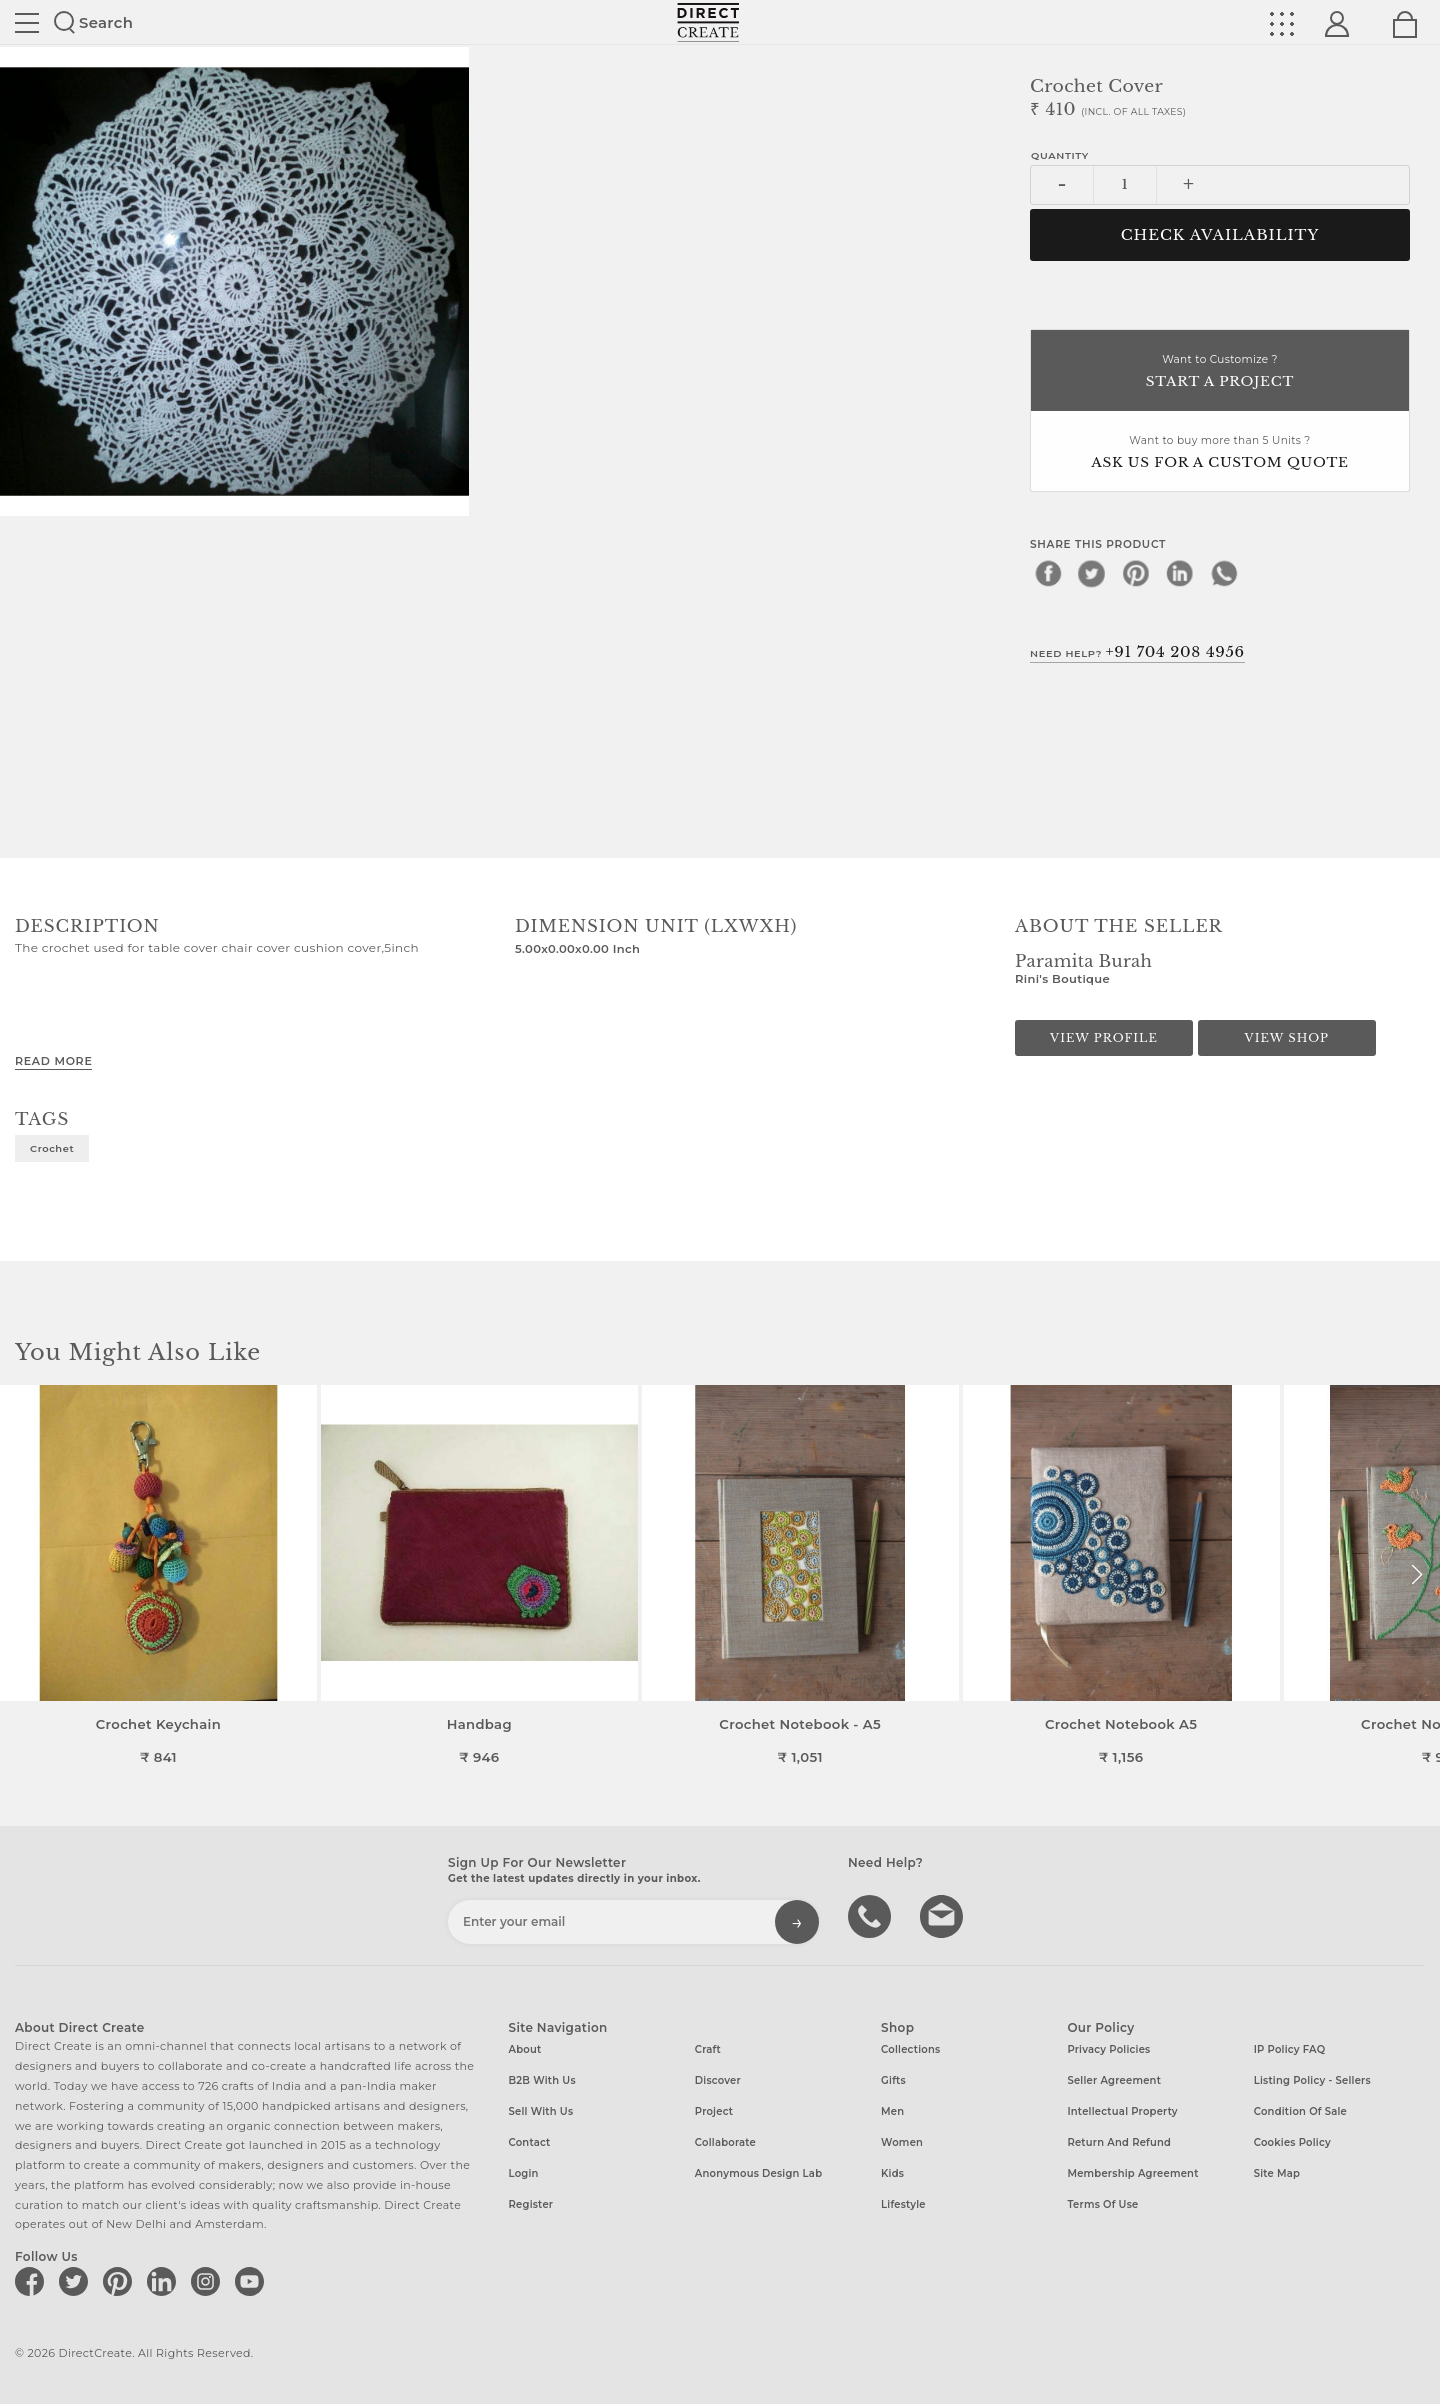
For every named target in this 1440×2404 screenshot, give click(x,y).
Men (892, 2111)
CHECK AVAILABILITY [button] (1220, 235)
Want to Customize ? (1220, 372)
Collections (910, 2049)
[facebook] (1048, 573)
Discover (718, 2080)
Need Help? (1137, 652)
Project (714, 2111)
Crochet (52, 1148)
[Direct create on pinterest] (121, 2281)
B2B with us (542, 2080)
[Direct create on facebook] (33, 2281)
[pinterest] (1136, 573)
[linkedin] (1180, 573)
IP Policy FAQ (1290, 2049)
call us (872, 1915)
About (525, 2049)
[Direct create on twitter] (77, 2281)
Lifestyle (903, 2204)
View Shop (1287, 1038)
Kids (892, 2173)
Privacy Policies (1108, 2049)
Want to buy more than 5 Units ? (1220, 453)
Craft (708, 2049)
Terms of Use (1102, 2204)
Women (902, 2142)
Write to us (944, 1915)
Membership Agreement (1132, 2173)
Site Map (1277, 2173)
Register (531, 2204)
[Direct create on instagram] (209, 2281)
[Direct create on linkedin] (165, 2281)
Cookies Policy (1292, 2142)
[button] (1416, 1575)
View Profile (1104, 1038)
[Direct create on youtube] (253, 2281)
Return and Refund (1119, 2142)
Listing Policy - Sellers (1312, 2080)
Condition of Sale (1300, 2111)
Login (524, 2173)
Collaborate (725, 2142)
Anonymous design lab (758, 2173)
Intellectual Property (1122, 2111)
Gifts (893, 2080)
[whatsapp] (1224, 573)
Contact (530, 2142)
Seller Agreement (1114, 2080)
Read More (53, 1061)
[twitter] (1092, 573)
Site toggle (27, 23)
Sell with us (541, 2111)
